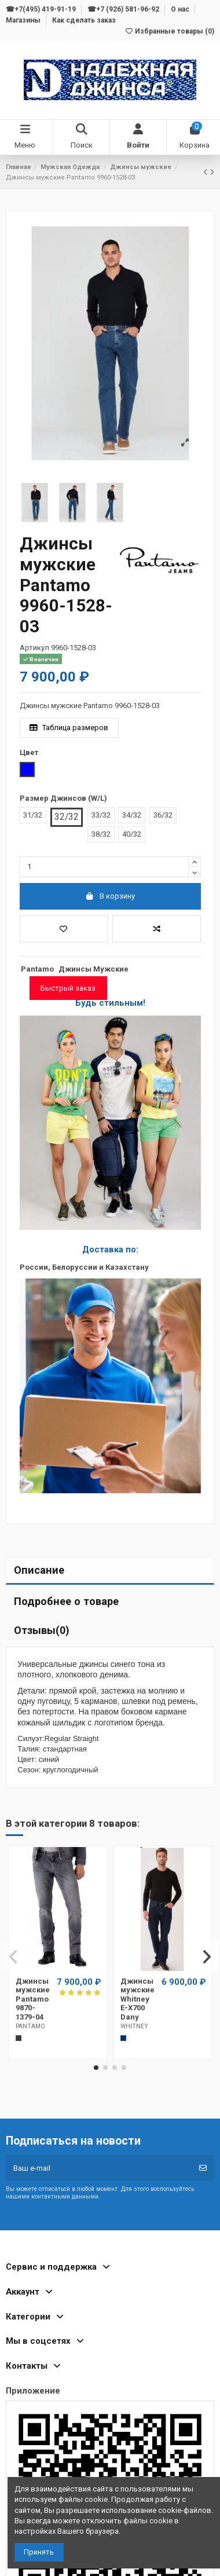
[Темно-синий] (123, 2038)
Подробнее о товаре (66, 1601)
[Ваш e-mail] (99, 2168)
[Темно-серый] (18, 2038)
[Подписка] (203, 2168)
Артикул (34, 647)
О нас (181, 9)
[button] (96, 2067)
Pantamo (37, 969)
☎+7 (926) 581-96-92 (124, 9)
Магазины (24, 20)
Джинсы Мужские (93, 969)
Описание (39, 1570)
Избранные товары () (169, 31)
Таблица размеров (69, 727)
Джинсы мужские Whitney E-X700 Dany (137, 1999)
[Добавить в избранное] (64, 929)
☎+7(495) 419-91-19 (42, 9)
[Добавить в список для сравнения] (156, 929)
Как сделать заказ (84, 20)
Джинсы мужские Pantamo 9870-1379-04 (33, 1999)
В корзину (110, 896)
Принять (39, 2552)
